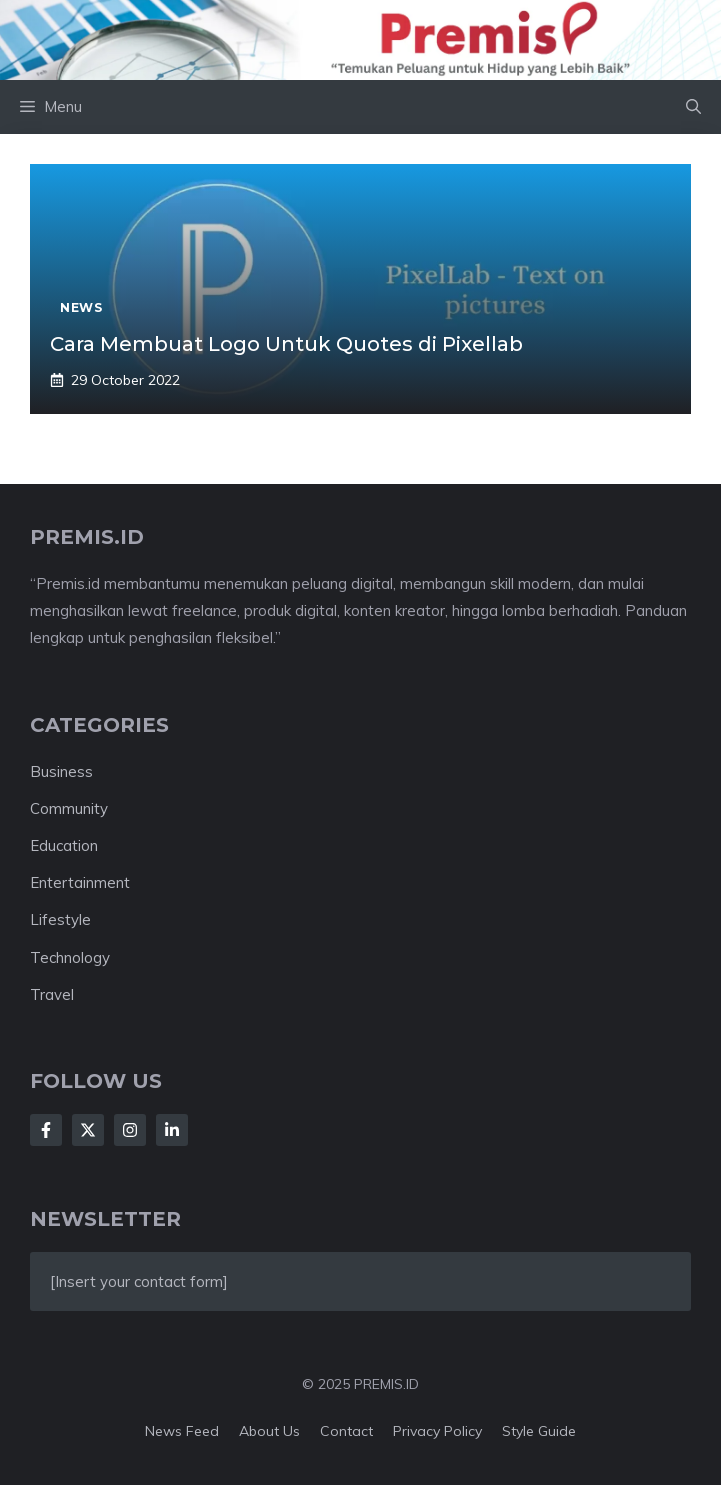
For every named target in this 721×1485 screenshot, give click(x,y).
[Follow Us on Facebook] (46, 1130)
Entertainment (80, 882)
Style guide (539, 1431)
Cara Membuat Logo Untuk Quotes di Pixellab (286, 344)
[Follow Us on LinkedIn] (172, 1130)
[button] (693, 107)
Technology (70, 957)
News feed (182, 1431)
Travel (52, 994)
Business (61, 771)
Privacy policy (437, 1431)
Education (64, 845)
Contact (346, 1431)
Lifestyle (60, 919)
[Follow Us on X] (88, 1130)
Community (69, 808)
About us (269, 1431)
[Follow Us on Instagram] (130, 1130)
